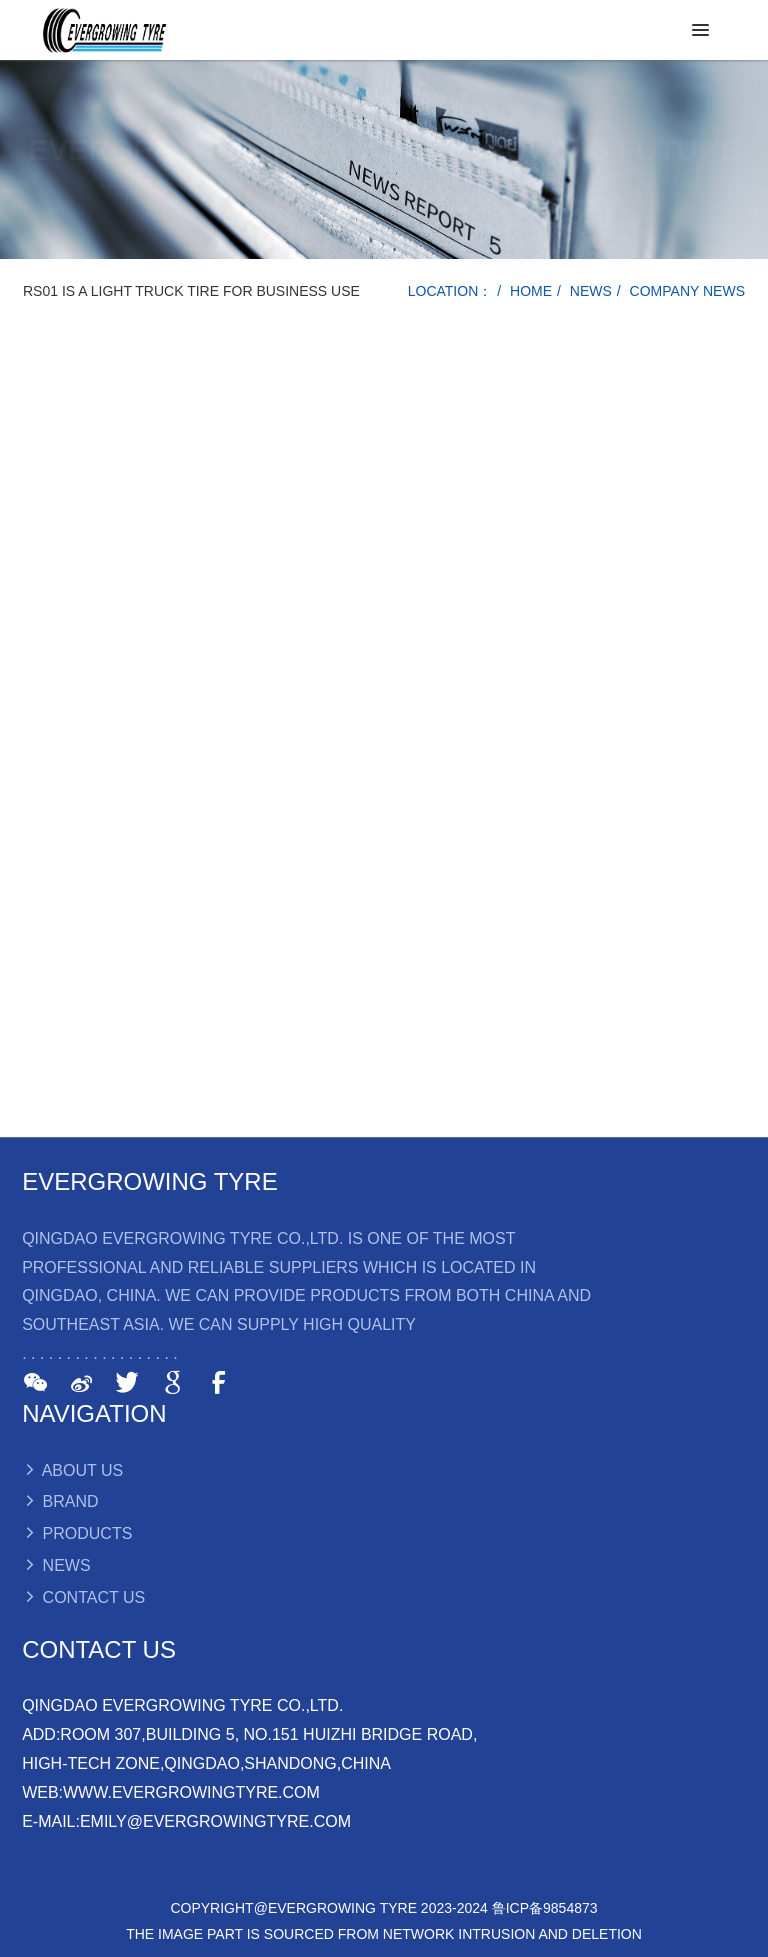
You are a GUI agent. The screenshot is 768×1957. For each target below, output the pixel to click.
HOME (531, 291)
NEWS (591, 291)
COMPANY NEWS (687, 291)
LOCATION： (450, 291)
